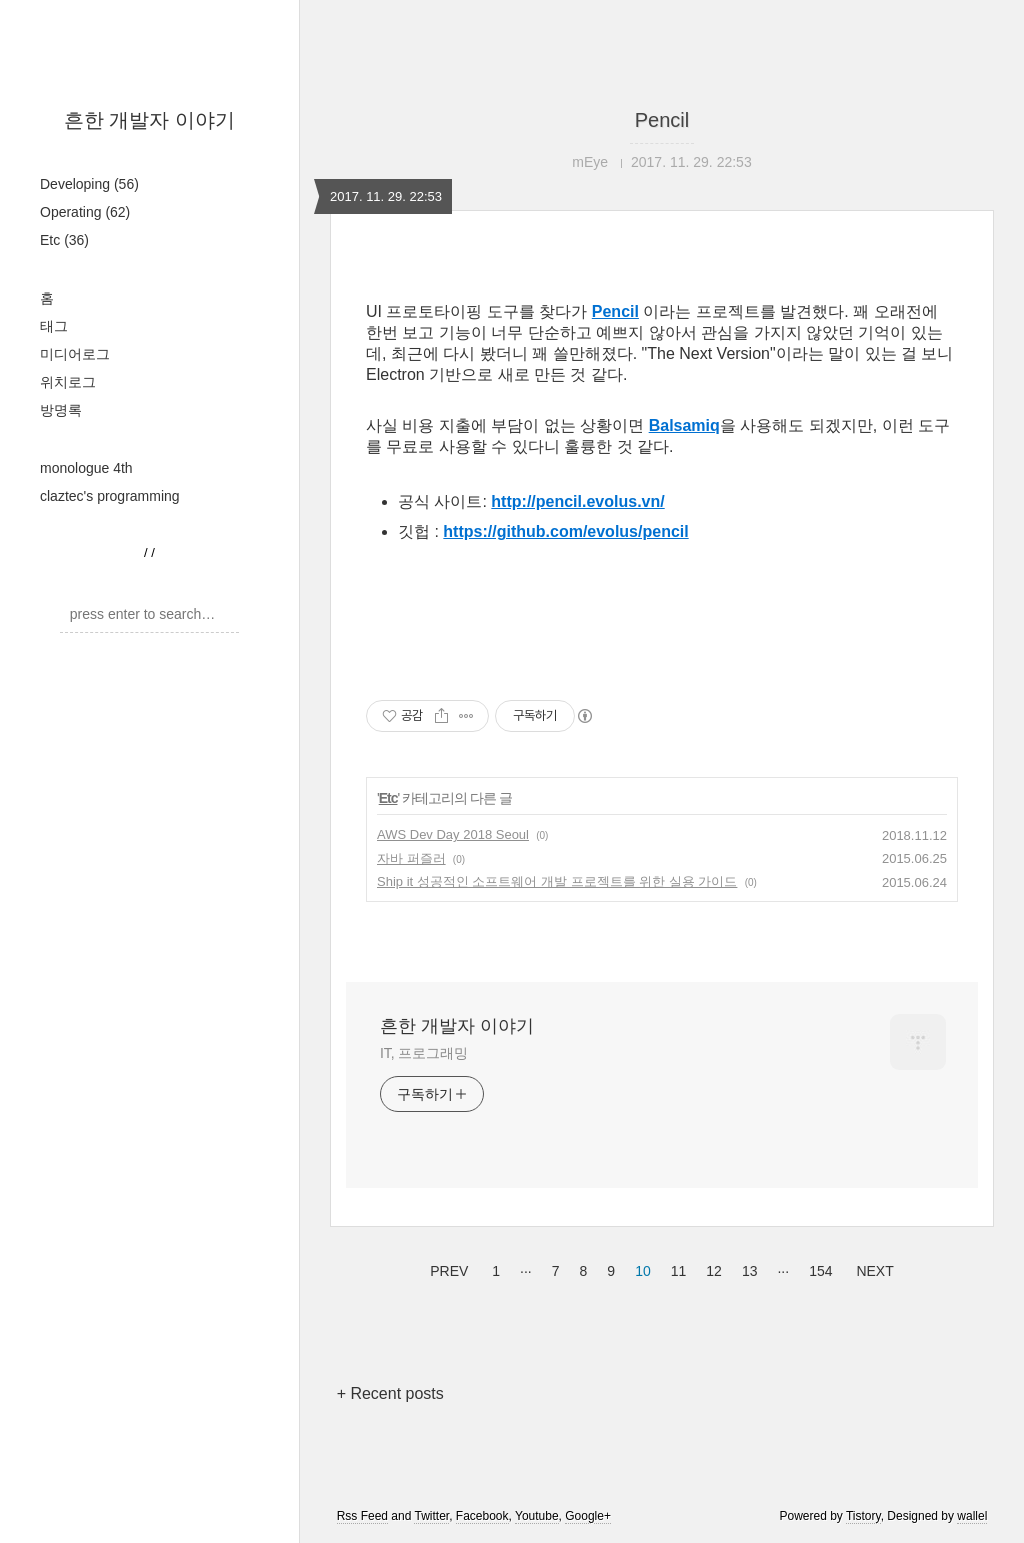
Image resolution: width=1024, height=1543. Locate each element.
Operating (85, 212)
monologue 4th (86, 468)
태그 (54, 326)
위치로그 (68, 382)
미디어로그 (75, 354)
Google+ (588, 1516)
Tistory (863, 1516)
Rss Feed (362, 1516)
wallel (972, 1516)
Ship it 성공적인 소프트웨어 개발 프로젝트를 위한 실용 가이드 (557, 881)
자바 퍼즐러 (411, 858)
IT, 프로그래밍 (424, 1053)
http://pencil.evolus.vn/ (577, 501)
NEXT (872, 1268)
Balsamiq (684, 425)
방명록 (61, 410)
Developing (89, 184)
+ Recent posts (390, 1393)
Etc (64, 240)
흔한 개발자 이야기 (149, 120)
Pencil (662, 120)
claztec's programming (110, 496)
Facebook (482, 1516)
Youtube (537, 1516)
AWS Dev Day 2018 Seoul (453, 834)
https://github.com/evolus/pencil (565, 531)
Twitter (431, 1516)
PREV (446, 1268)
